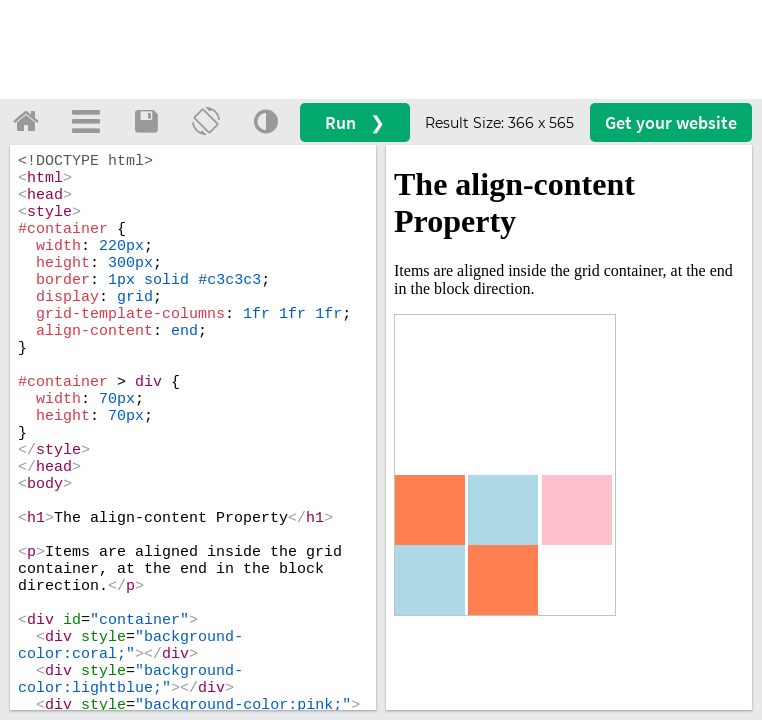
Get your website (671, 122)
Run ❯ (355, 122)
